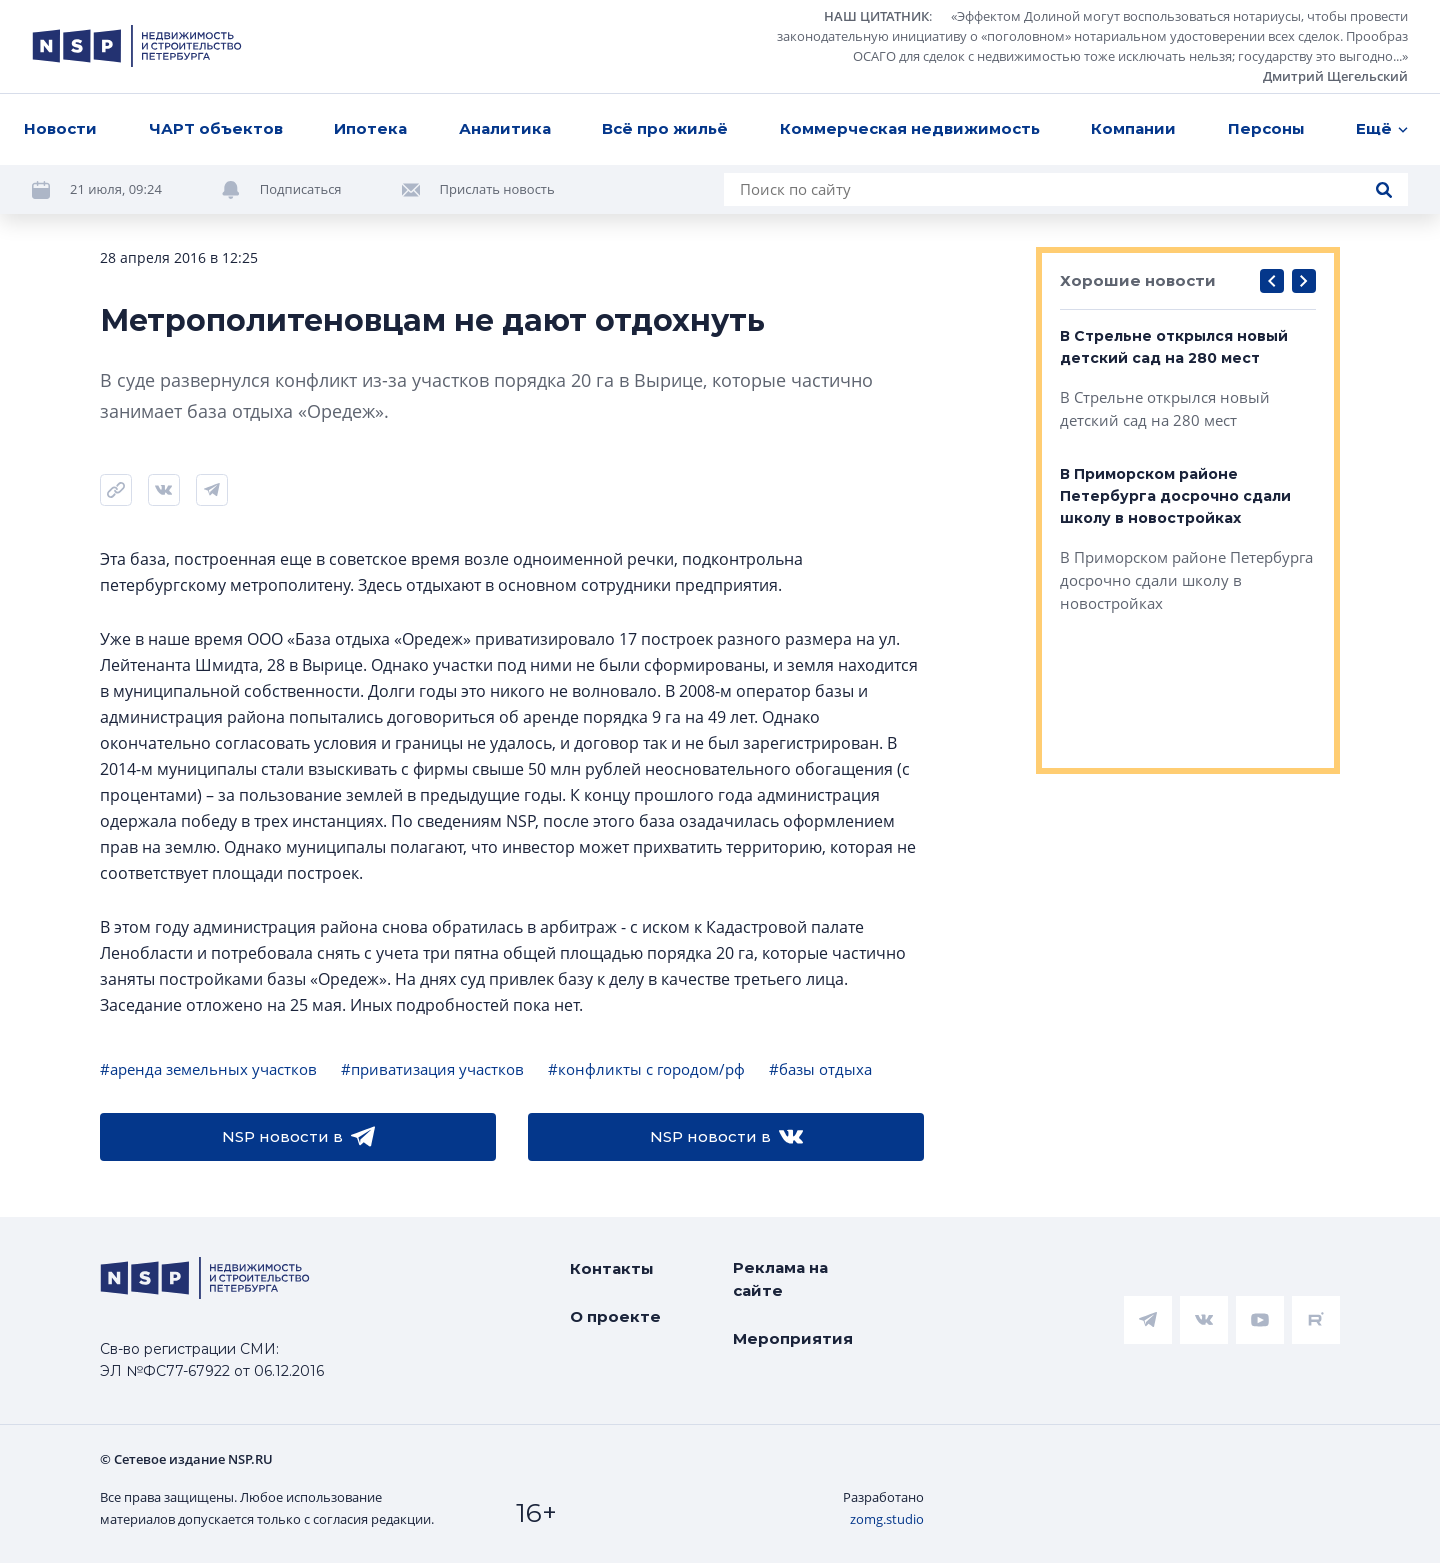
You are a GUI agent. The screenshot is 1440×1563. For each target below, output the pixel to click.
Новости (60, 128)
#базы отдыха (820, 1069)
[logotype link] (137, 46)
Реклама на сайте (780, 1279)
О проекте (615, 1316)
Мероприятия (793, 1338)
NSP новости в (298, 1137)
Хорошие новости (1138, 280)
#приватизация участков (432, 1069)
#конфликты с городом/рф (646, 1069)
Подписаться (301, 189)
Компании (1133, 128)
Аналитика (505, 128)
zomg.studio (887, 1519)
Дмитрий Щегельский (1335, 76)
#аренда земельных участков (208, 1069)
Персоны (1266, 128)
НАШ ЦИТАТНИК (876, 16)
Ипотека (370, 128)
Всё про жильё (665, 128)
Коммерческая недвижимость (910, 128)
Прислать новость (497, 189)
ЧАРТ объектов (216, 128)
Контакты (612, 1268)
